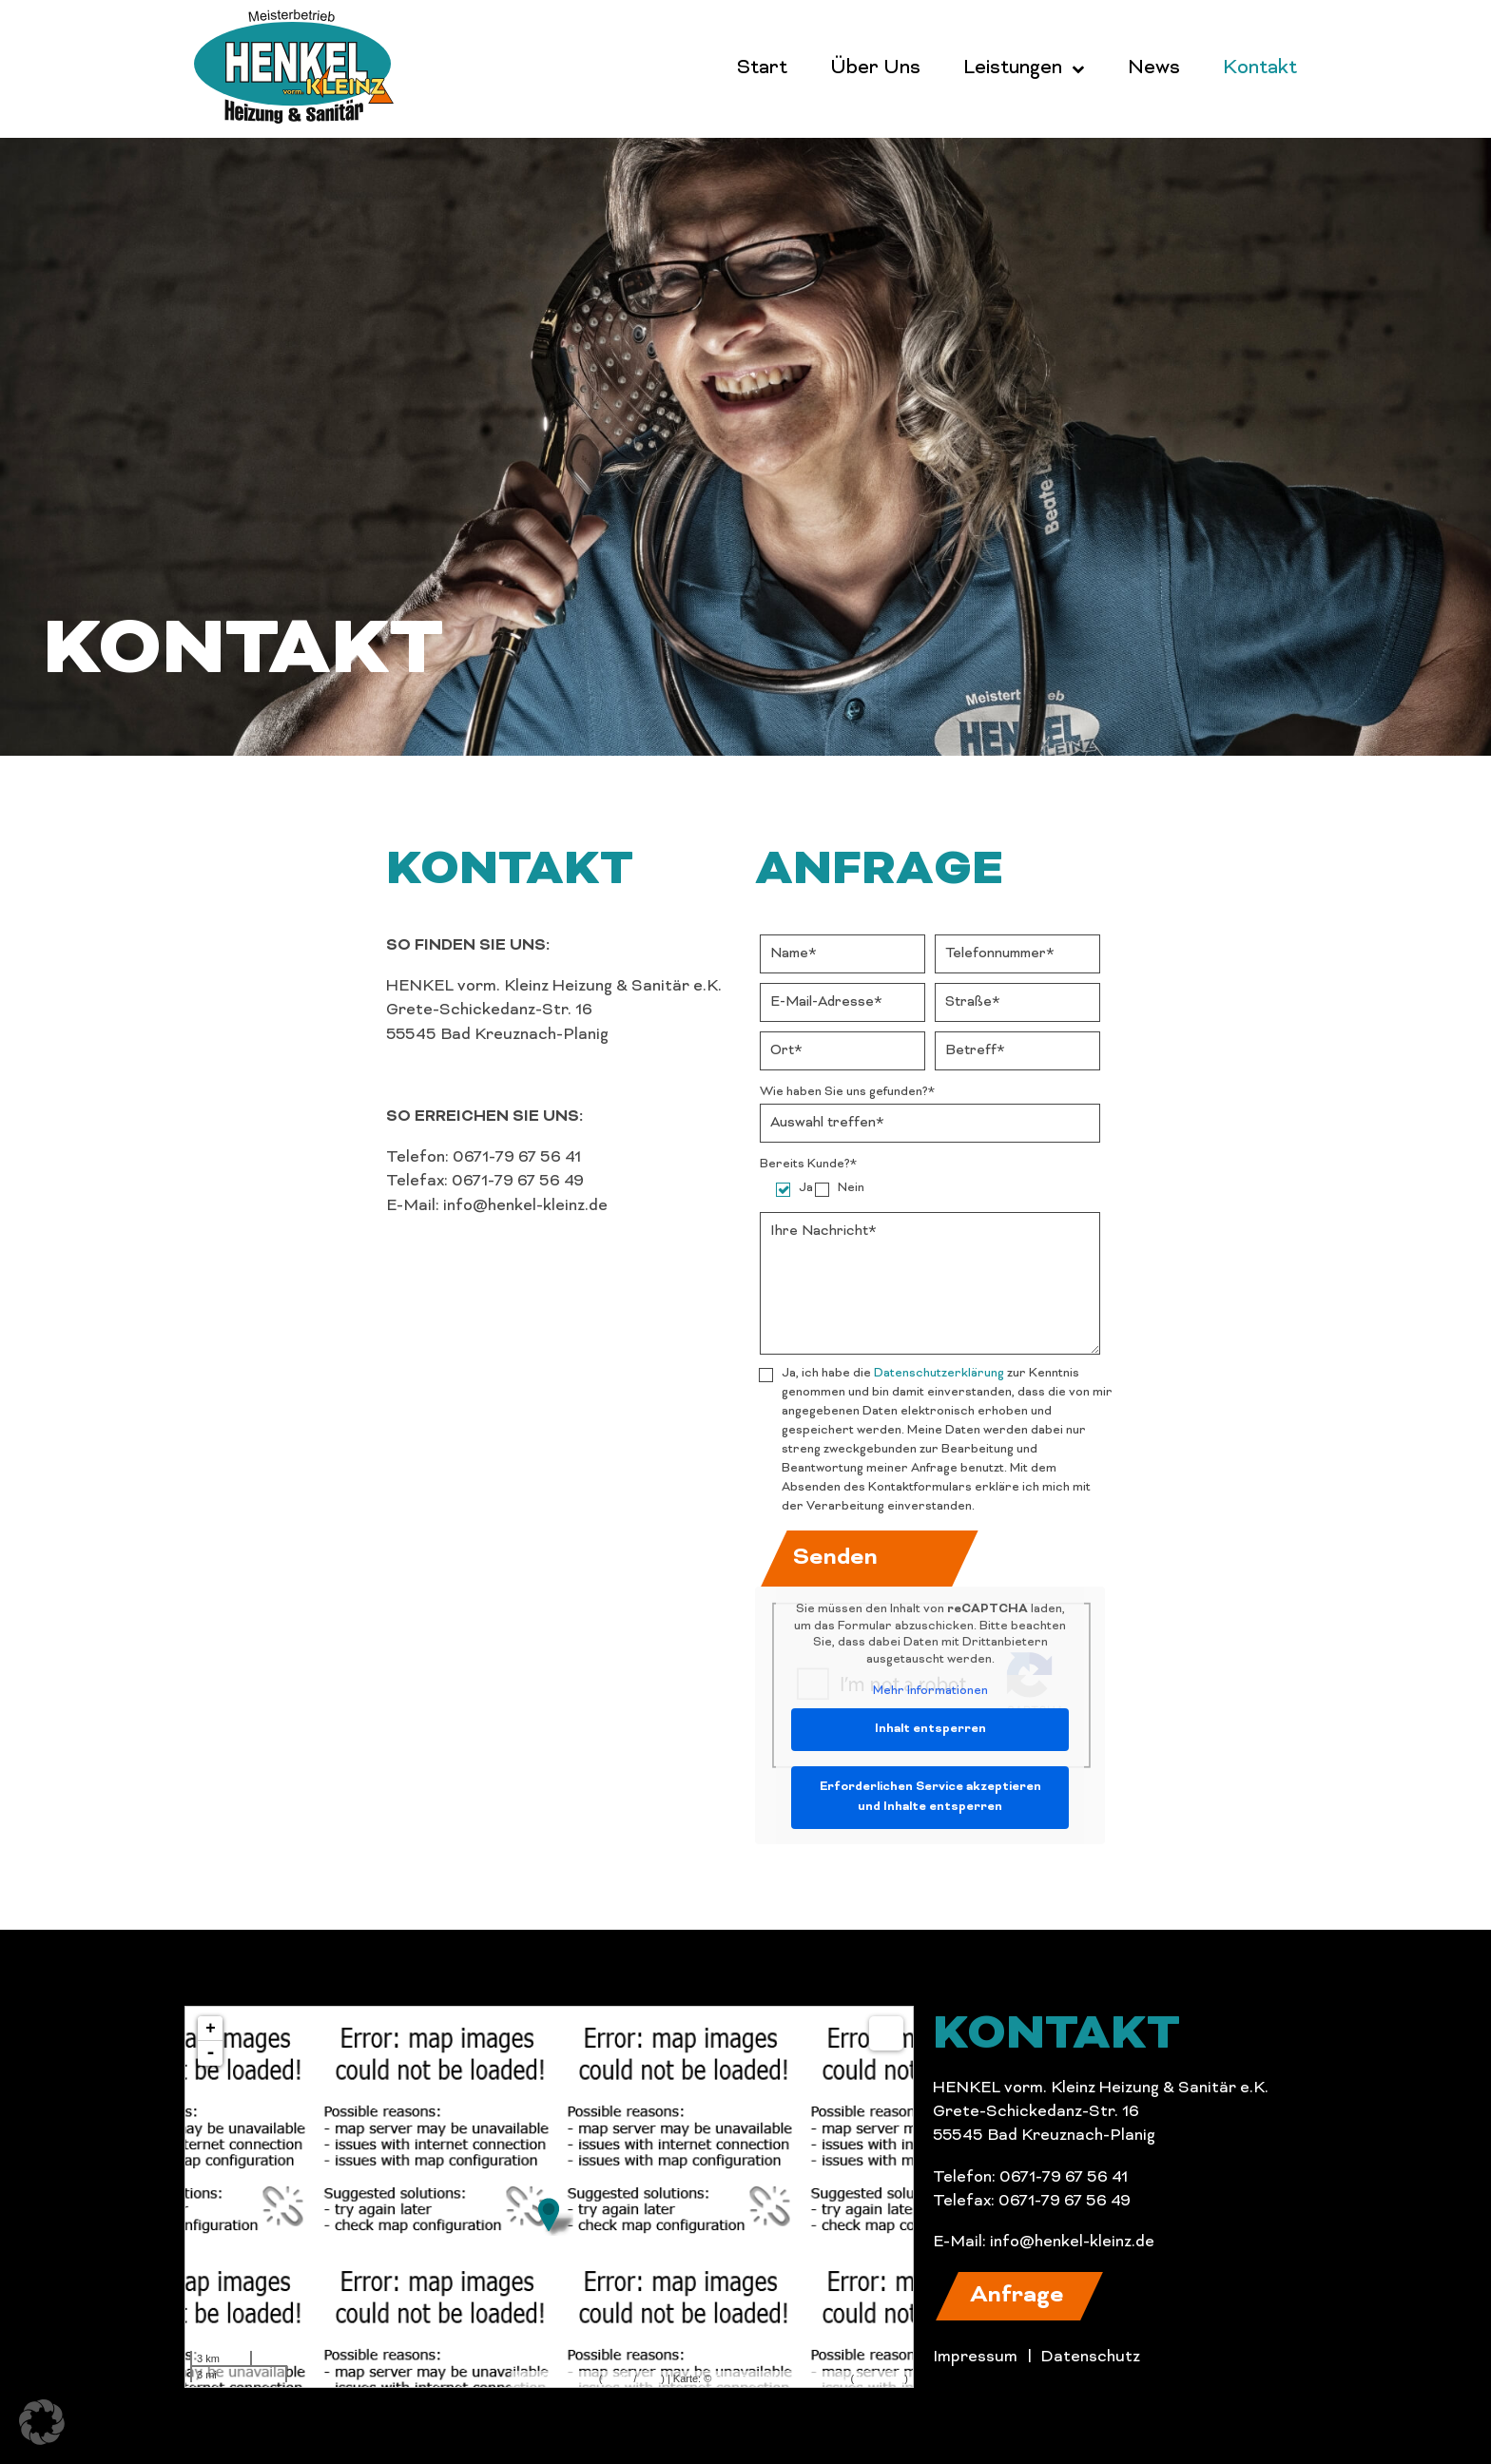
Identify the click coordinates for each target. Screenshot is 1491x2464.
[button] (1019, 2296)
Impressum (975, 2357)
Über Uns (875, 69)
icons (648, 2378)
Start (762, 69)
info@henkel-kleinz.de (1072, 2242)
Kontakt (1260, 69)
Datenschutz (1090, 2357)
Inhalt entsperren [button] (930, 1729)
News (1154, 69)
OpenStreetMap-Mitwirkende (780, 2378)
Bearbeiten (879, 2378)
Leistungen (1012, 69)
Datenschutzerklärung (939, 1373)
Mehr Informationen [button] (930, 1691)
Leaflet (617, 2378)
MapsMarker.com (555, 2378)
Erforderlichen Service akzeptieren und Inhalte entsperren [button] (930, 1797)
